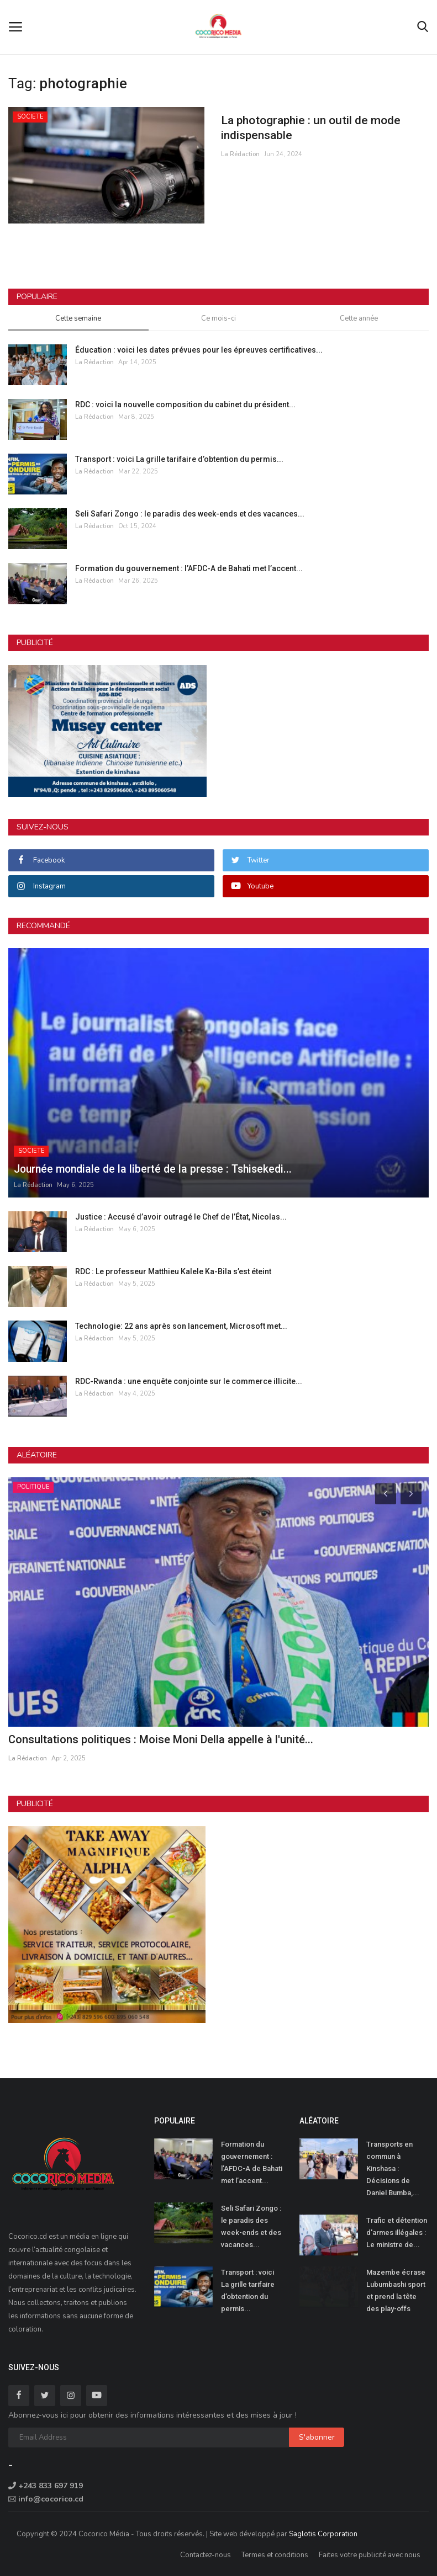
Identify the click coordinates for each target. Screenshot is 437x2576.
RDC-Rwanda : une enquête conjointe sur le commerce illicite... (188, 1381)
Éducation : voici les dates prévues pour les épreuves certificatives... (199, 349)
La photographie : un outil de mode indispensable (314, 127)
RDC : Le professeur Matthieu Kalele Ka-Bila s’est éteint (173, 1271)
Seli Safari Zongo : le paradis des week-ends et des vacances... (189, 513)
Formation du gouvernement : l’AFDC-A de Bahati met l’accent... (189, 568)
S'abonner (317, 2437)
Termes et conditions (274, 2555)
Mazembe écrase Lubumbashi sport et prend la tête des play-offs (395, 2290)
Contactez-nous (205, 2555)
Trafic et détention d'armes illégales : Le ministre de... (396, 2232)
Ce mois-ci (218, 318)
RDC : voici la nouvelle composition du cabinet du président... (185, 404)
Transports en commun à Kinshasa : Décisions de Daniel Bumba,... (392, 2168)
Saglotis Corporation (323, 2534)
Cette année (359, 318)
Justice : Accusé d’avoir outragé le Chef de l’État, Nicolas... (181, 1216)
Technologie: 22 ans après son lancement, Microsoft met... (181, 1326)
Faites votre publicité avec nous (369, 2555)
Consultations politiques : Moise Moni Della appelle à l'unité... (160, 1739)
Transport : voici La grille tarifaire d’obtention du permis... (179, 459)
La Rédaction (240, 155)
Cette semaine (78, 318)
